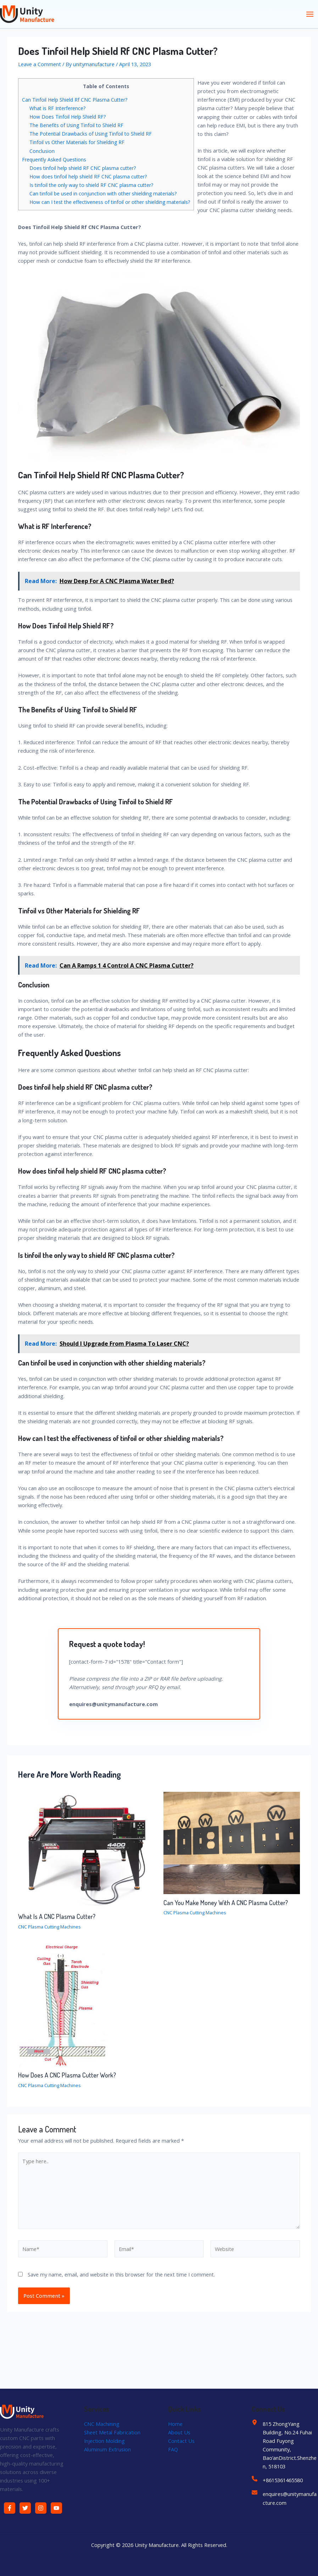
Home (175, 2423)
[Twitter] (25, 2508)
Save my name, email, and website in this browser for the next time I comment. (121, 2274)
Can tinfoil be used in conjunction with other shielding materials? (103, 193)
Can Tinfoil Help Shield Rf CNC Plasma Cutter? (74, 99)
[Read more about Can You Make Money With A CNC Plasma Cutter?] (231, 1842)
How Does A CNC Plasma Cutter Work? (67, 2075)
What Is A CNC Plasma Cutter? (56, 1916)
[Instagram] (40, 2508)
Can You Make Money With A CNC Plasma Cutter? (225, 1902)
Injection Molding (104, 2440)
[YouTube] (56, 2508)
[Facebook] (9, 2508)
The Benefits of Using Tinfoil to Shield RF (76, 125)
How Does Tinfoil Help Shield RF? (67, 116)
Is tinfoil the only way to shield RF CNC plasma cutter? (91, 185)
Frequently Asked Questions (54, 159)
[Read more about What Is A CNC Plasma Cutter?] (86, 1849)
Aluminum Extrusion (107, 2449)
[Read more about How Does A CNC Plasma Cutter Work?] (62, 2004)
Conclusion (42, 151)
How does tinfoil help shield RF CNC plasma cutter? (88, 176)
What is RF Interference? (57, 108)
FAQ (173, 2449)
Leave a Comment (39, 64)
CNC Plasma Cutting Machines (49, 1927)
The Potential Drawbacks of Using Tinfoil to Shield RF (90, 133)
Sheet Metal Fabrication (112, 2432)
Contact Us (181, 2440)
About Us (179, 2432)
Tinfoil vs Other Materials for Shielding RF (76, 142)
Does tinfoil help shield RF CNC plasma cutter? (82, 168)
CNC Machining (101, 2423)
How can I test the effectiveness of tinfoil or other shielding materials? (109, 202)
